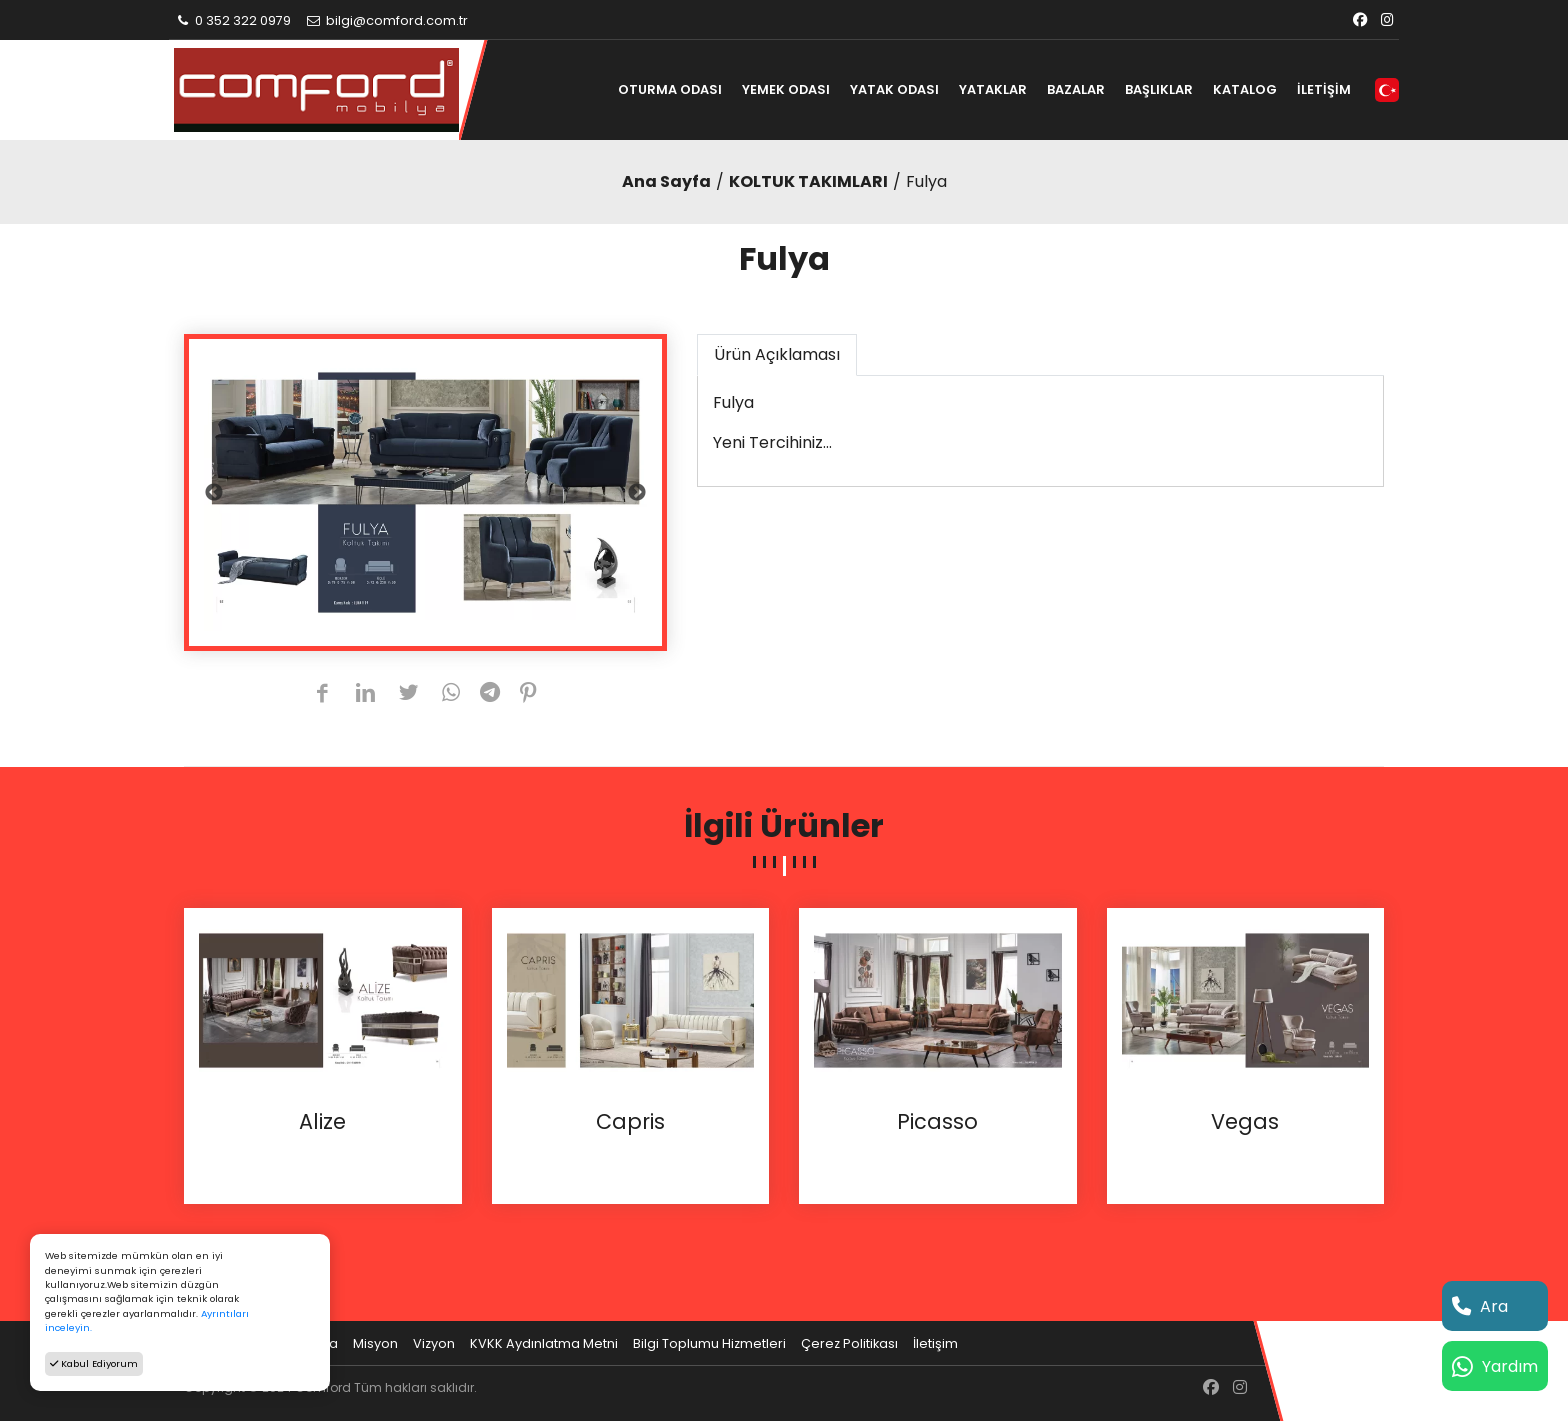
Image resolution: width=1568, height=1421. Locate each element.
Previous (214, 493)
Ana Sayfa (666, 181)
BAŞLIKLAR (1159, 89)
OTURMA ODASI (670, 89)
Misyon (375, 1343)
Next (637, 493)
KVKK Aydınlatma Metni (544, 1343)
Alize (322, 1122)
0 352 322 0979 (232, 20)
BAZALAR (1076, 89)
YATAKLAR (993, 89)
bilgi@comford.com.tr (386, 20)
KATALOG (1245, 89)
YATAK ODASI (894, 89)
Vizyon (434, 1343)
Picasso (937, 1122)
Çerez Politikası (849, 1343)
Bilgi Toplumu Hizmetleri (709, 1343)
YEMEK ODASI (786, 89)
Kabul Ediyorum (94, 1363)
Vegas (1245, 1122)
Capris (630, 1122)
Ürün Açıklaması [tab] (777, 354)
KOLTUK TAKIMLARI (808, 181)
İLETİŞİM (1324, 89)
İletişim (935, 1343)
